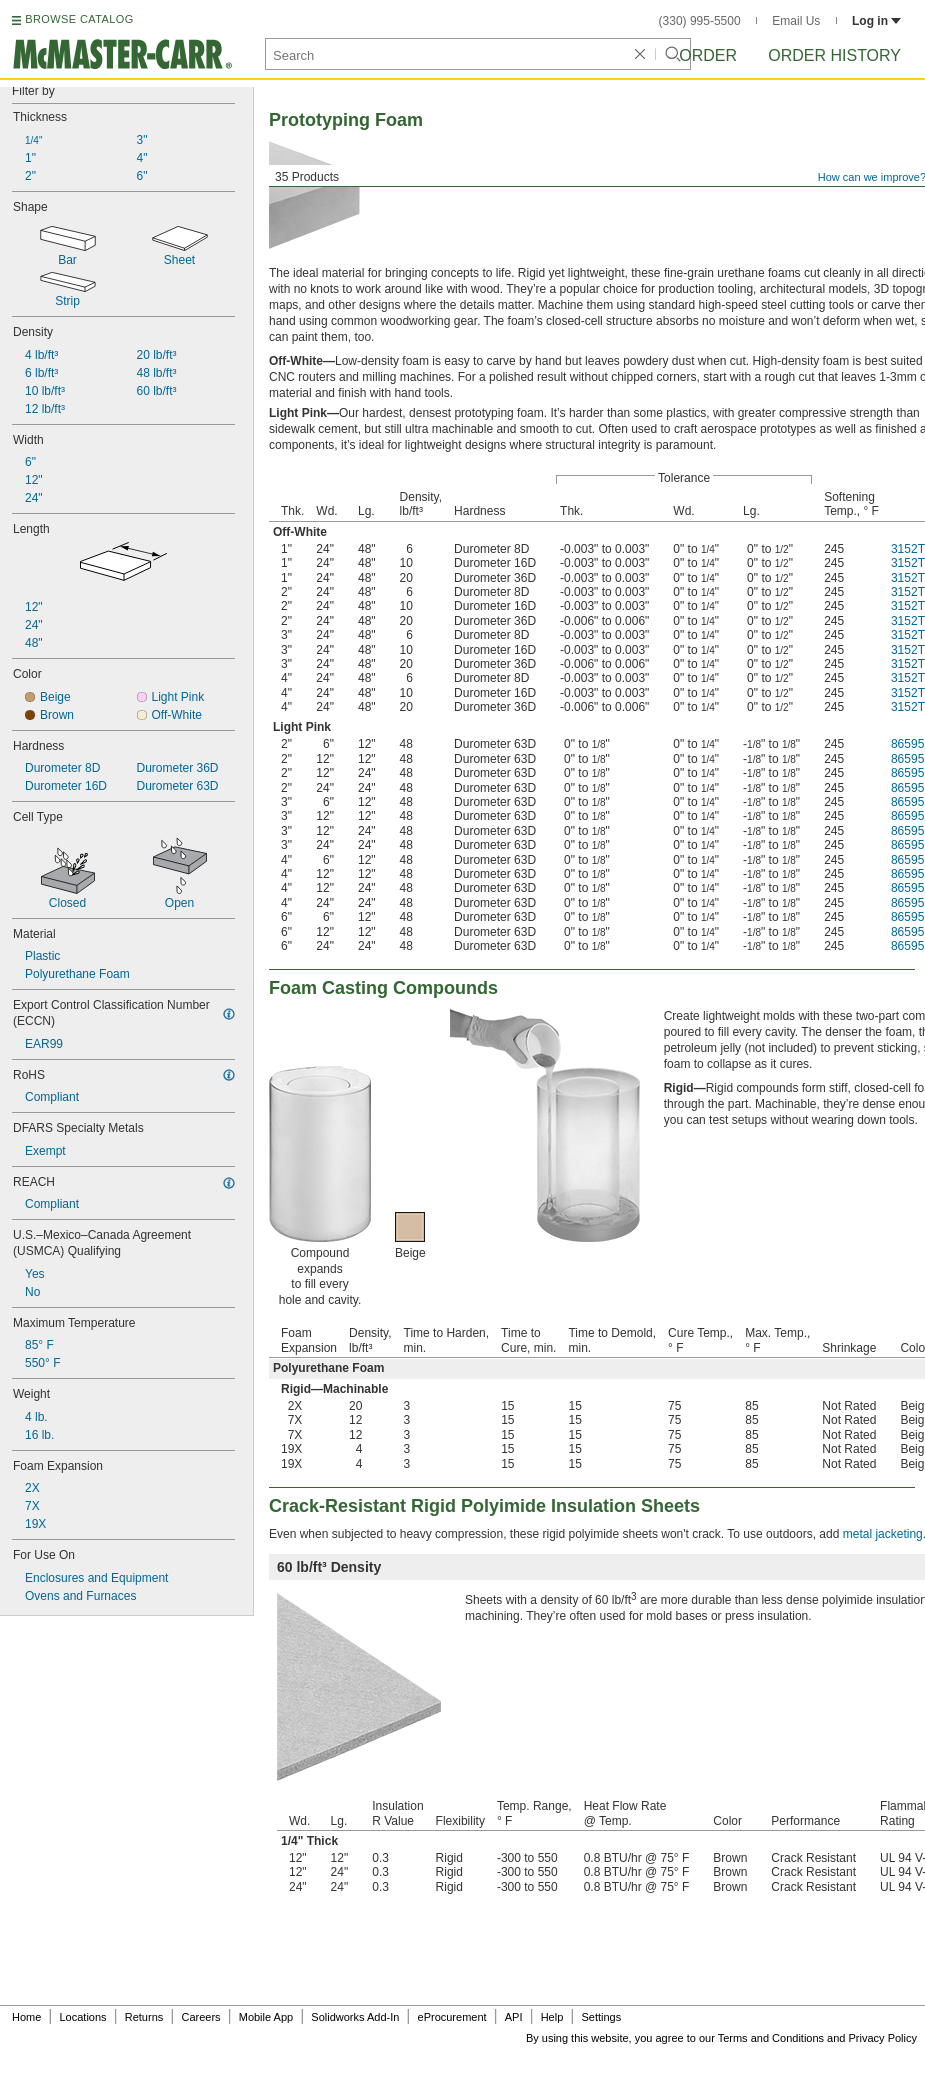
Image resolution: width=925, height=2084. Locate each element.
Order (708, 55)
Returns (144, 2017)
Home (26, 2017)
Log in (876, 21)
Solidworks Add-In (355, 2017)
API (514, 2017)
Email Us (796, 21)
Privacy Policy (883, 2038)
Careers (200, 2017)
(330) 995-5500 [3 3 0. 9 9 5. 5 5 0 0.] (700, 21)
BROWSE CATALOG (79, 19)
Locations (83, 2017)
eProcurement (452, 2017)
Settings (601, 2017)
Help (552, 2017)
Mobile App (266, 2017)
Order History (834, 55)
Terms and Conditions (771, 2038)
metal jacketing (883, 1534)
